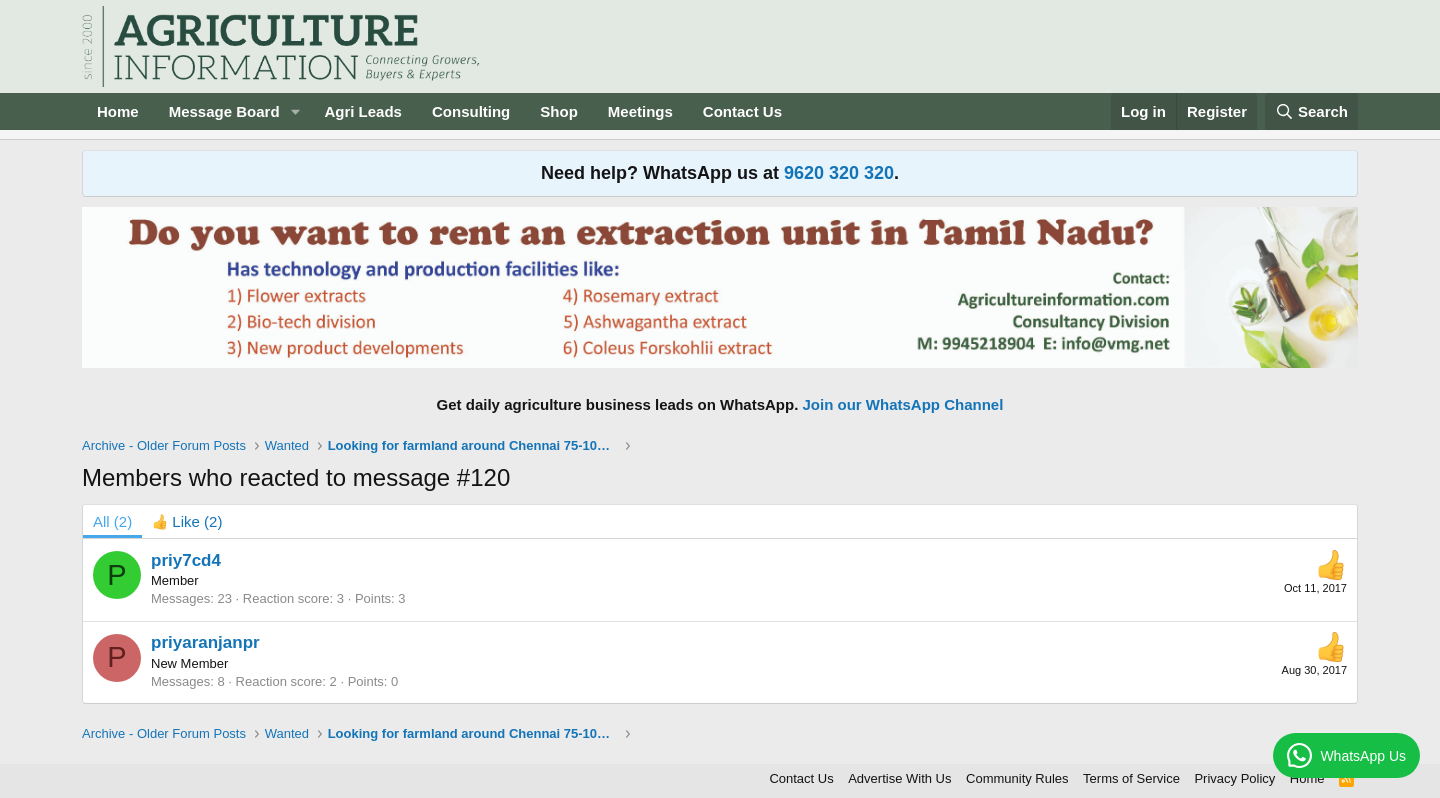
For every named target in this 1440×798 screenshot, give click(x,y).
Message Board (224, 111)
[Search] (1312, 111)
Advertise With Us (899, 778)
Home (118, 111)
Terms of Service (1131, 778)
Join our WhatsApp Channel (903, 404)
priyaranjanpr (205, 642)
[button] (295, 111)
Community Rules (1017, 778)
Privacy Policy (1234, 778)
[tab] (187, 521)
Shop (559, 111)
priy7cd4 (186, 560)
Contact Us (742, 111)
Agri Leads (363, 111)
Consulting (471, 111)
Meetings (640, 111)
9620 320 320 (839, 173)
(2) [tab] (112, 521)
